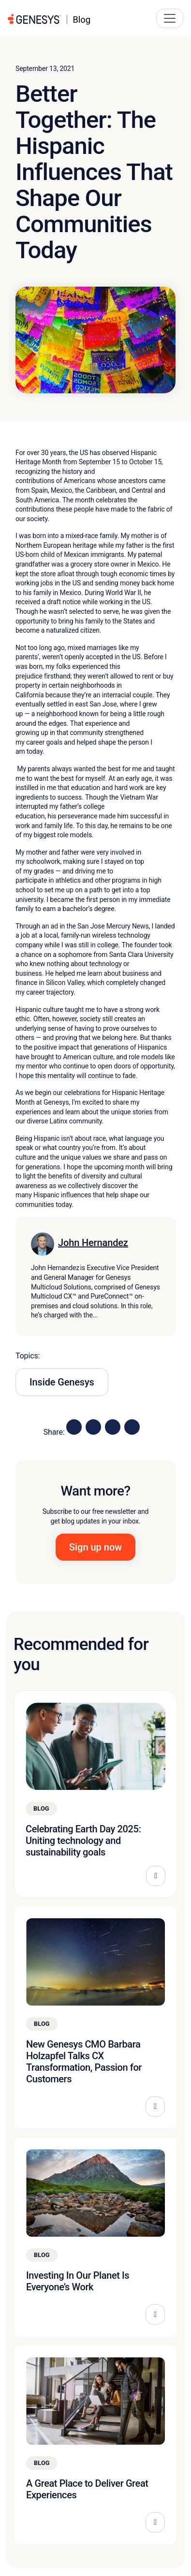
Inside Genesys (61, 1382)
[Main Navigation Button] (169, 18)
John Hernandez (93, 1242)
